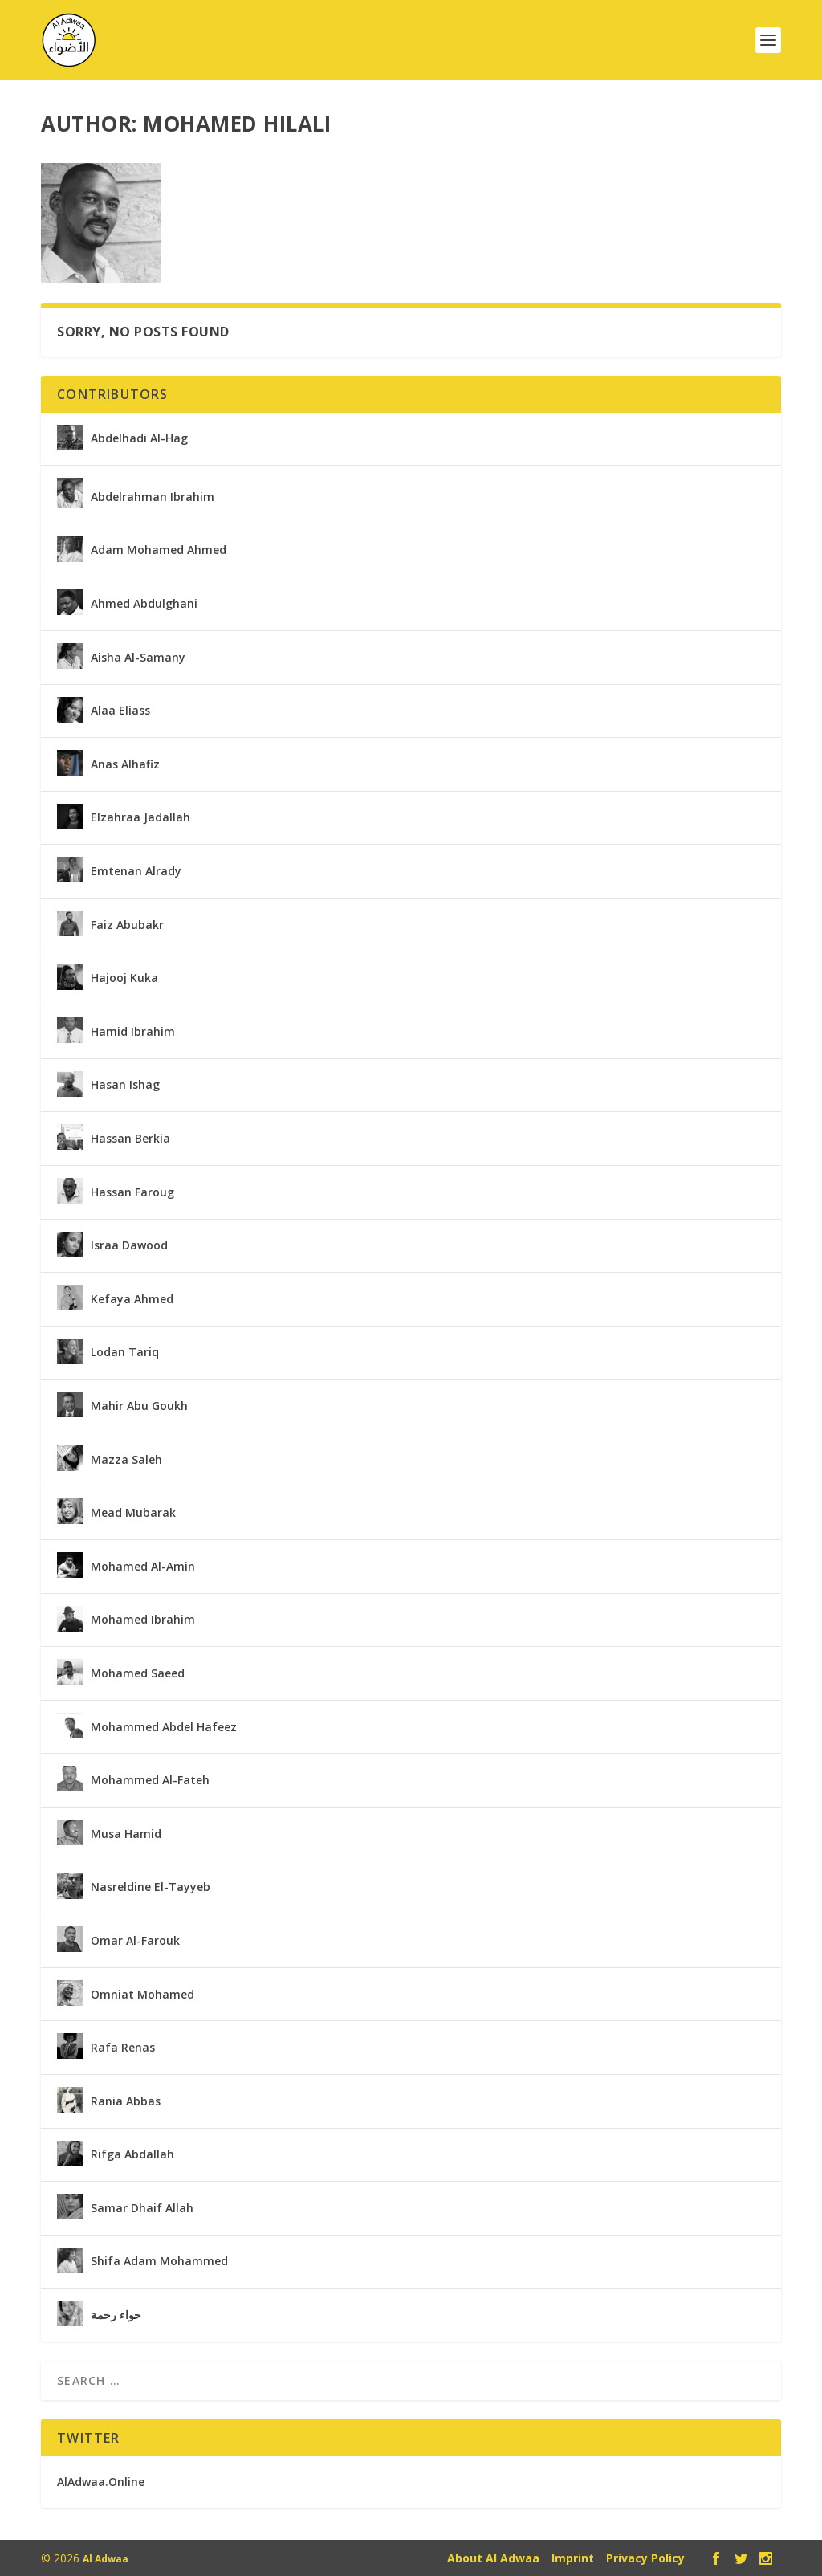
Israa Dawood (129, 1244)
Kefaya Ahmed (132, 1297)
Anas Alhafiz (125, 763)
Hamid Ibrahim (133, 1030)
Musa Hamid (126, 1832)
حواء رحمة (116, 2313)
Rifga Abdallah (132, 2153)
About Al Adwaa (493, 2556)
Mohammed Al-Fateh (150, 1778)
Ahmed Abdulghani (144, 602)
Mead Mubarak (133, 1511)
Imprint (572, 2556)
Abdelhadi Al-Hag (139, 437)
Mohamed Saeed (138, 1672)
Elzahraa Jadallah (140, 816)
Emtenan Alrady (136, 869)
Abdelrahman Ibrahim (152, 495)
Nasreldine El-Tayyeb (150, 1885)
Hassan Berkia (130, 1137)
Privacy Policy (645, 2556)
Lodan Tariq (125, 1350)
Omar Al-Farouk (135, 1939)
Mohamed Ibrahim (143, 1618)
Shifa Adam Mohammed (159, 2259)
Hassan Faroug (132, 1191)
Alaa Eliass (120, 709)
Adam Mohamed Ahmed (158, 548)
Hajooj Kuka (124, 976)
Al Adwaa (105, 2557)
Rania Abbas (126, 2100)
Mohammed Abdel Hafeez (164, 1725)
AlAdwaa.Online (100, 2480)
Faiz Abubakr (127, 923)
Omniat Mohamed (142, 1993)
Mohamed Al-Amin (143, 1565)
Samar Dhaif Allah (142, 2206)
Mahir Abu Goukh (139, 1404)
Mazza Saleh (126, 1458)
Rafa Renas (123, 2046)
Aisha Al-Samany (138, 656)
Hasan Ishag (125, 1083)
